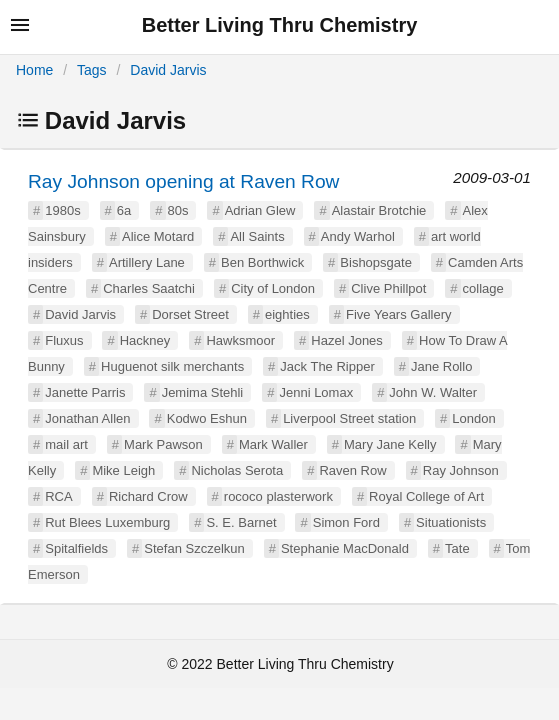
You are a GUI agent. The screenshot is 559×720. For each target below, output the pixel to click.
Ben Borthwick (262, 262)
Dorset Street (190, 314)
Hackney (145, 340)
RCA (58, 496)
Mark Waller (273, 444)
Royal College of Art (426, 496)
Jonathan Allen (87, 418)
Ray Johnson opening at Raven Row (183, 181)
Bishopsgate (376, 262)
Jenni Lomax (316, 392)
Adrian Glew (260, 210)
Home (34, 70)
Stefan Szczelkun (194, 548)
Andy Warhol (358, 236)
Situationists (451, 522)
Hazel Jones (347, 340)
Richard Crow (148, 496)
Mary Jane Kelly (390, 444)
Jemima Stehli (203, 392)
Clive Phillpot (388, 288)
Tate (457, 548)
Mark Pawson (163, 444)
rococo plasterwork (278, 496)
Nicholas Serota (237, 470)
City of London (273, 288)
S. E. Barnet (241, 522)
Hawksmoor (240, 340)
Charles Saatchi (149, 288)
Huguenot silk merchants (172, 366)
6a (124, 210)
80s (178, 210)
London (473, 418)
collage (483, 288)
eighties (287, 314)
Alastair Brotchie (379, 210)
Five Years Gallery (399, 314)
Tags (92, 70)
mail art (66, 444)
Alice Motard (158, 236)
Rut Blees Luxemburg (107, 522)
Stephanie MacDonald (345, 548)
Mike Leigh (123, 470)
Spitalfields (76, 548)
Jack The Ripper (327, 366)
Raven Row (352, 470)
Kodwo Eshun (207, 418)
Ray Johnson (461, 470)
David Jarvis (168, 70)
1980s (62, 210)
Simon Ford (346, 522)
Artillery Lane (147, 262)
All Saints (257, 236)
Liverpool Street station (349, 418)
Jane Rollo (441, 366)
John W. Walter (433, 392)
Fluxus (64, 340)
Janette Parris (85, 392)
